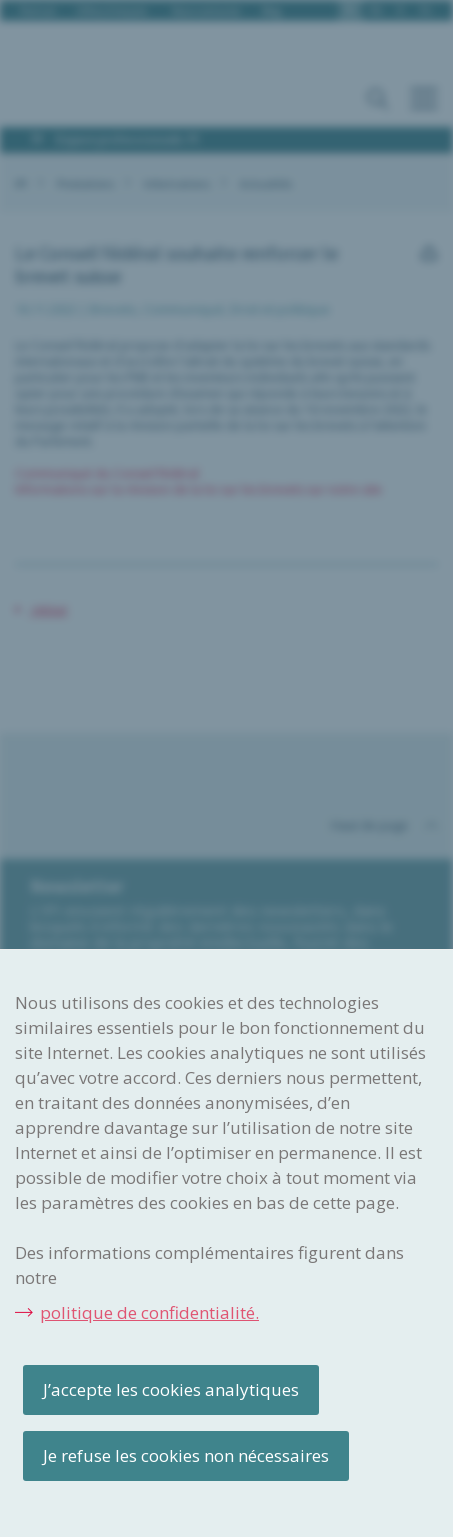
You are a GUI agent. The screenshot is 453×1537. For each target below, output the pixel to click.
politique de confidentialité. (149, 1312)
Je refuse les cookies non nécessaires (186, 1455)
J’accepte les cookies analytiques (171, 1389)
